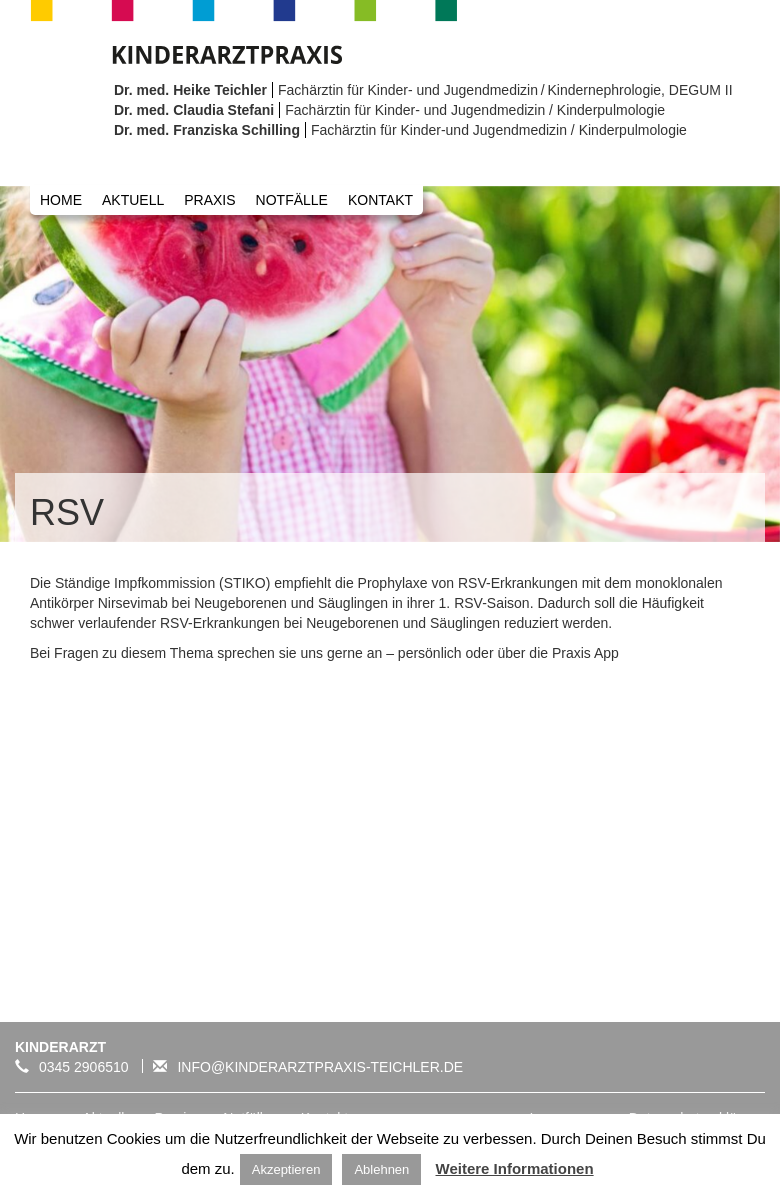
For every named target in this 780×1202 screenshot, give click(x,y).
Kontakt (380, 200)
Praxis (209, 200)
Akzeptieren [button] (286, 1169)
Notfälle (292, 200)
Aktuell (133, 200)
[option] (390, 364)
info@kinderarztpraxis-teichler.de (302, 1067)
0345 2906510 (72, 1067)
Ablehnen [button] (381, 1169)
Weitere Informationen (515, 1168)
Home (61, 200)
